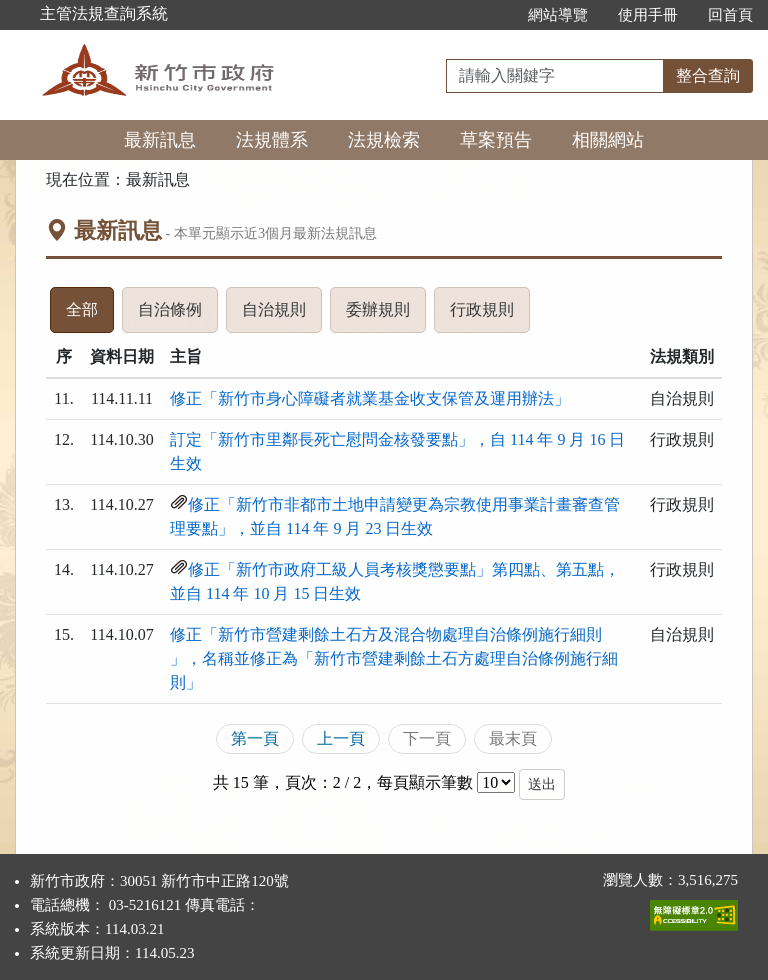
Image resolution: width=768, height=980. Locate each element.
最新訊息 (160, 140)
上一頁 (341, 738)
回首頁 (730, 15)
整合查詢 (708, 75)
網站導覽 (558, 15)
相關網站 (608, 140)
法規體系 (272, 140)
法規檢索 (384, 140)
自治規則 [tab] (282, 315)
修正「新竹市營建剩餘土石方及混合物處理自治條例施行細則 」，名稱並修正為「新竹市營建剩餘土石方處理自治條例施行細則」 (394, 658)
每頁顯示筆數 (425, 782)
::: (491, 15)
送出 (542, 784)
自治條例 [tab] (178, 315)
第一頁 (255, 738)
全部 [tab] (90, 315)
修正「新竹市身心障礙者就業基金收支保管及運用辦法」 (370, 398)
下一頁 (427, 738)
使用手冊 (648, 15)
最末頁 (513, 738)
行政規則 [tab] (490, 315)
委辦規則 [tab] (386, 315)
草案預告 (496, 140)
